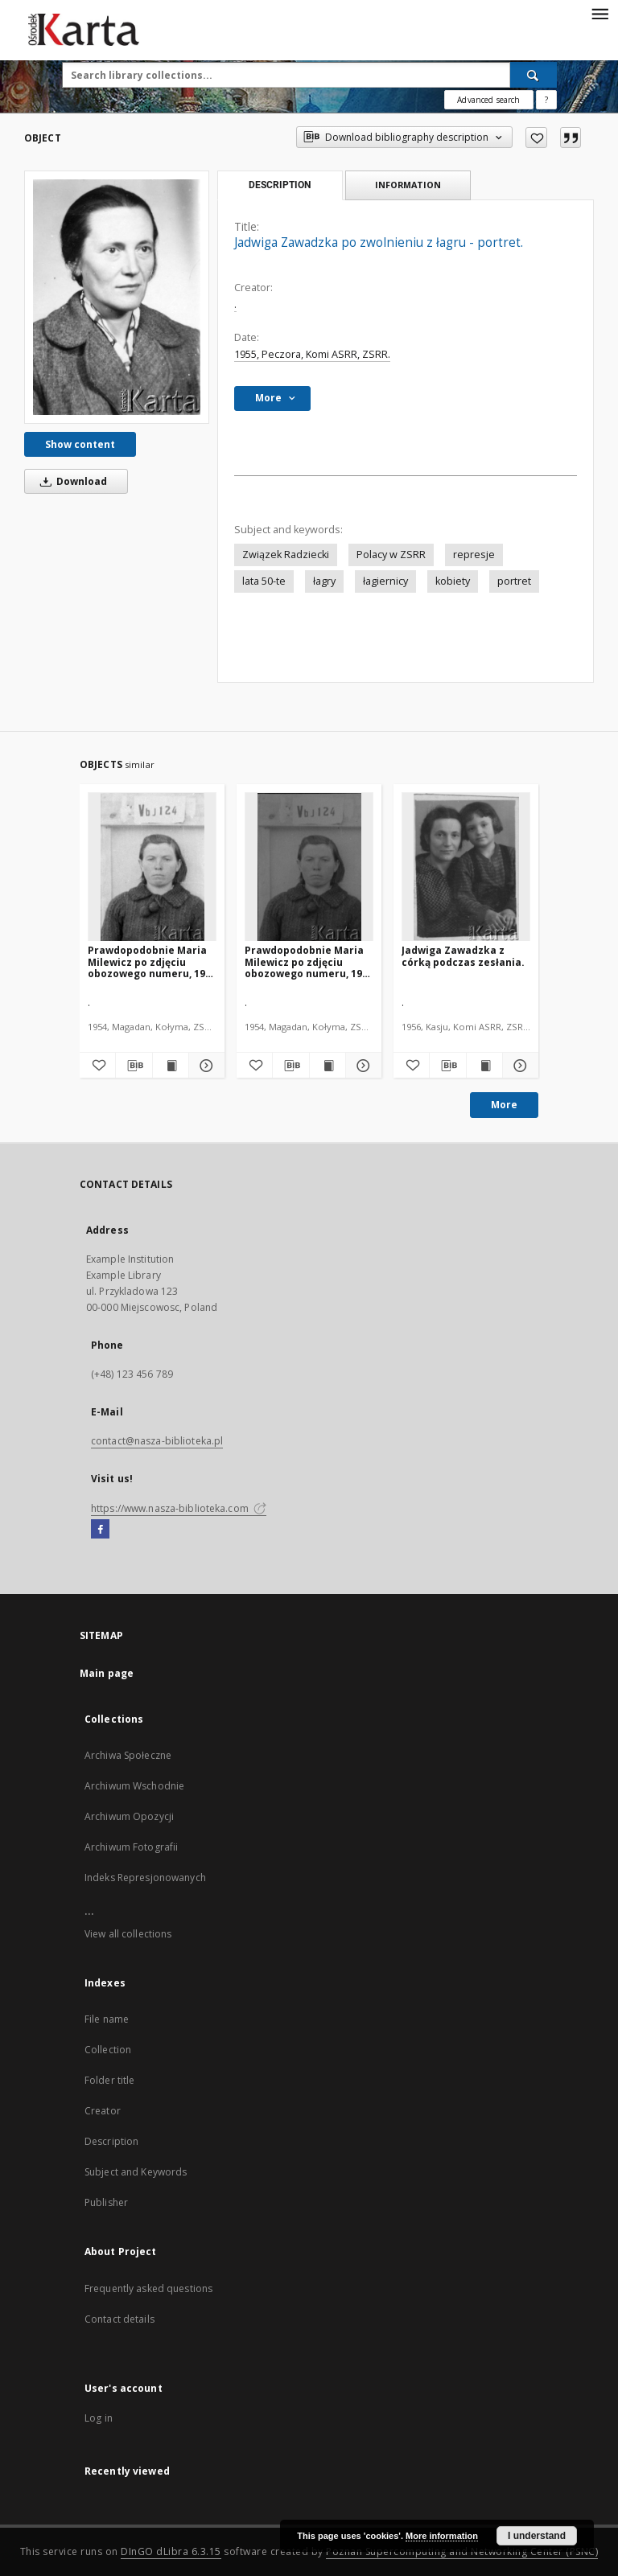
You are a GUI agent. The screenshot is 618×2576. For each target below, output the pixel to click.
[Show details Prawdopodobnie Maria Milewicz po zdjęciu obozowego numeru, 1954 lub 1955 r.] (204, 1065)
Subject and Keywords (135, 2172)
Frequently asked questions (148, 2288)
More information (442, 2536)
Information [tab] (408, 185)
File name (106, 2019)
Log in (98, 2418)
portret (514, 581)
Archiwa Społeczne (127, 1755)
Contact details (119, 2319)
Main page (107, 1673)
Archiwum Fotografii (131, 1847)
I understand (537, 2535)
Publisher (106, 2202)
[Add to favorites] (536, 137)
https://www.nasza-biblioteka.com (178, 1508)
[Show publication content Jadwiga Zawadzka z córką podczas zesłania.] (484, 1065)
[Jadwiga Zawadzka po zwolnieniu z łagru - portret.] (116, 296)
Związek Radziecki (285, 554)
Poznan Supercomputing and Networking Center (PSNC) (462, 2551)
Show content (80, 444)
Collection (107, 2049)
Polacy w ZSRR (391, 554)
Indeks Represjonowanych (145, 1877)
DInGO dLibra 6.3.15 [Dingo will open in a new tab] (171, 2551)
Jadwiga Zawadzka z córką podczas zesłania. (463, 955)
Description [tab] (280, 185)
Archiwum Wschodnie (134, 1786)
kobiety (452, 581)
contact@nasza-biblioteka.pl (157, 1441)
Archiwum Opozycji (129, 1816)
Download (71, 481)
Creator (102, 2111)
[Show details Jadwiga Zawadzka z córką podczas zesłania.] (518, 1065)
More (504, 1104)
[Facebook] (100, 1529)
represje (474, 554)
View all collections (127, 1934)
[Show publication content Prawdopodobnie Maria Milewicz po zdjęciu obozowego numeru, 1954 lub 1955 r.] (170, 1065)
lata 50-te (264, 581)
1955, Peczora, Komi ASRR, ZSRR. (312, 354)
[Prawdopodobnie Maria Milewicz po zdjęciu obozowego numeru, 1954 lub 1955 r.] (152, 867)
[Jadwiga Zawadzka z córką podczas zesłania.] (465, 867)
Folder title (109, 2080)
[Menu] (599, 13)
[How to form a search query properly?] (546, 99)
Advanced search (488, 99)
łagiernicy (385, 581)
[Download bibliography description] (133, 1065)
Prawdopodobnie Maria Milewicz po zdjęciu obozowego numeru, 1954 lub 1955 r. (152, 961)
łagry (324, 581)
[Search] (533, 75)
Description (111, 2141)
